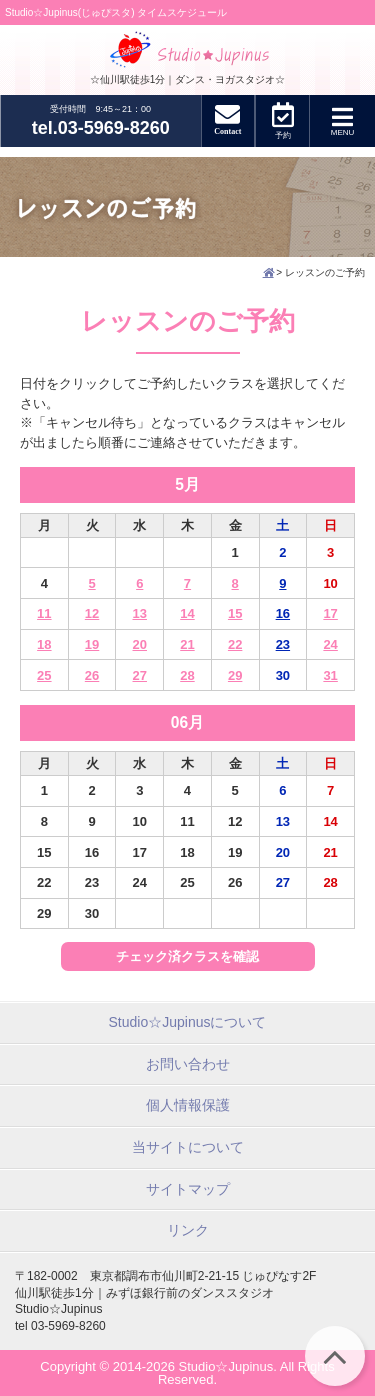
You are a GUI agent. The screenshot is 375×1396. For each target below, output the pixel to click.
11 (44, 613)
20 (140, 644)
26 (92, 675)
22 (235, 644)
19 (92, 644)
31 (330, 675)
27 (140, 675)
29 (235, 675)
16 (283, 613)
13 (140, 613)
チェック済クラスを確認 (187, 956)
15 (235, 613)
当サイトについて (188, 1147)
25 (44, 675)
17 (330, 613)
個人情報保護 (188, 1105)
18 (44, 644)
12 (92, 613)
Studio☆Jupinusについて (188, 1022)
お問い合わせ (188, 1064)
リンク (188, 1230)
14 (187, 613)
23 (283, 644)
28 (187, 675)
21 (187, 644)
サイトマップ (188, 1189)
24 (330, 644)
